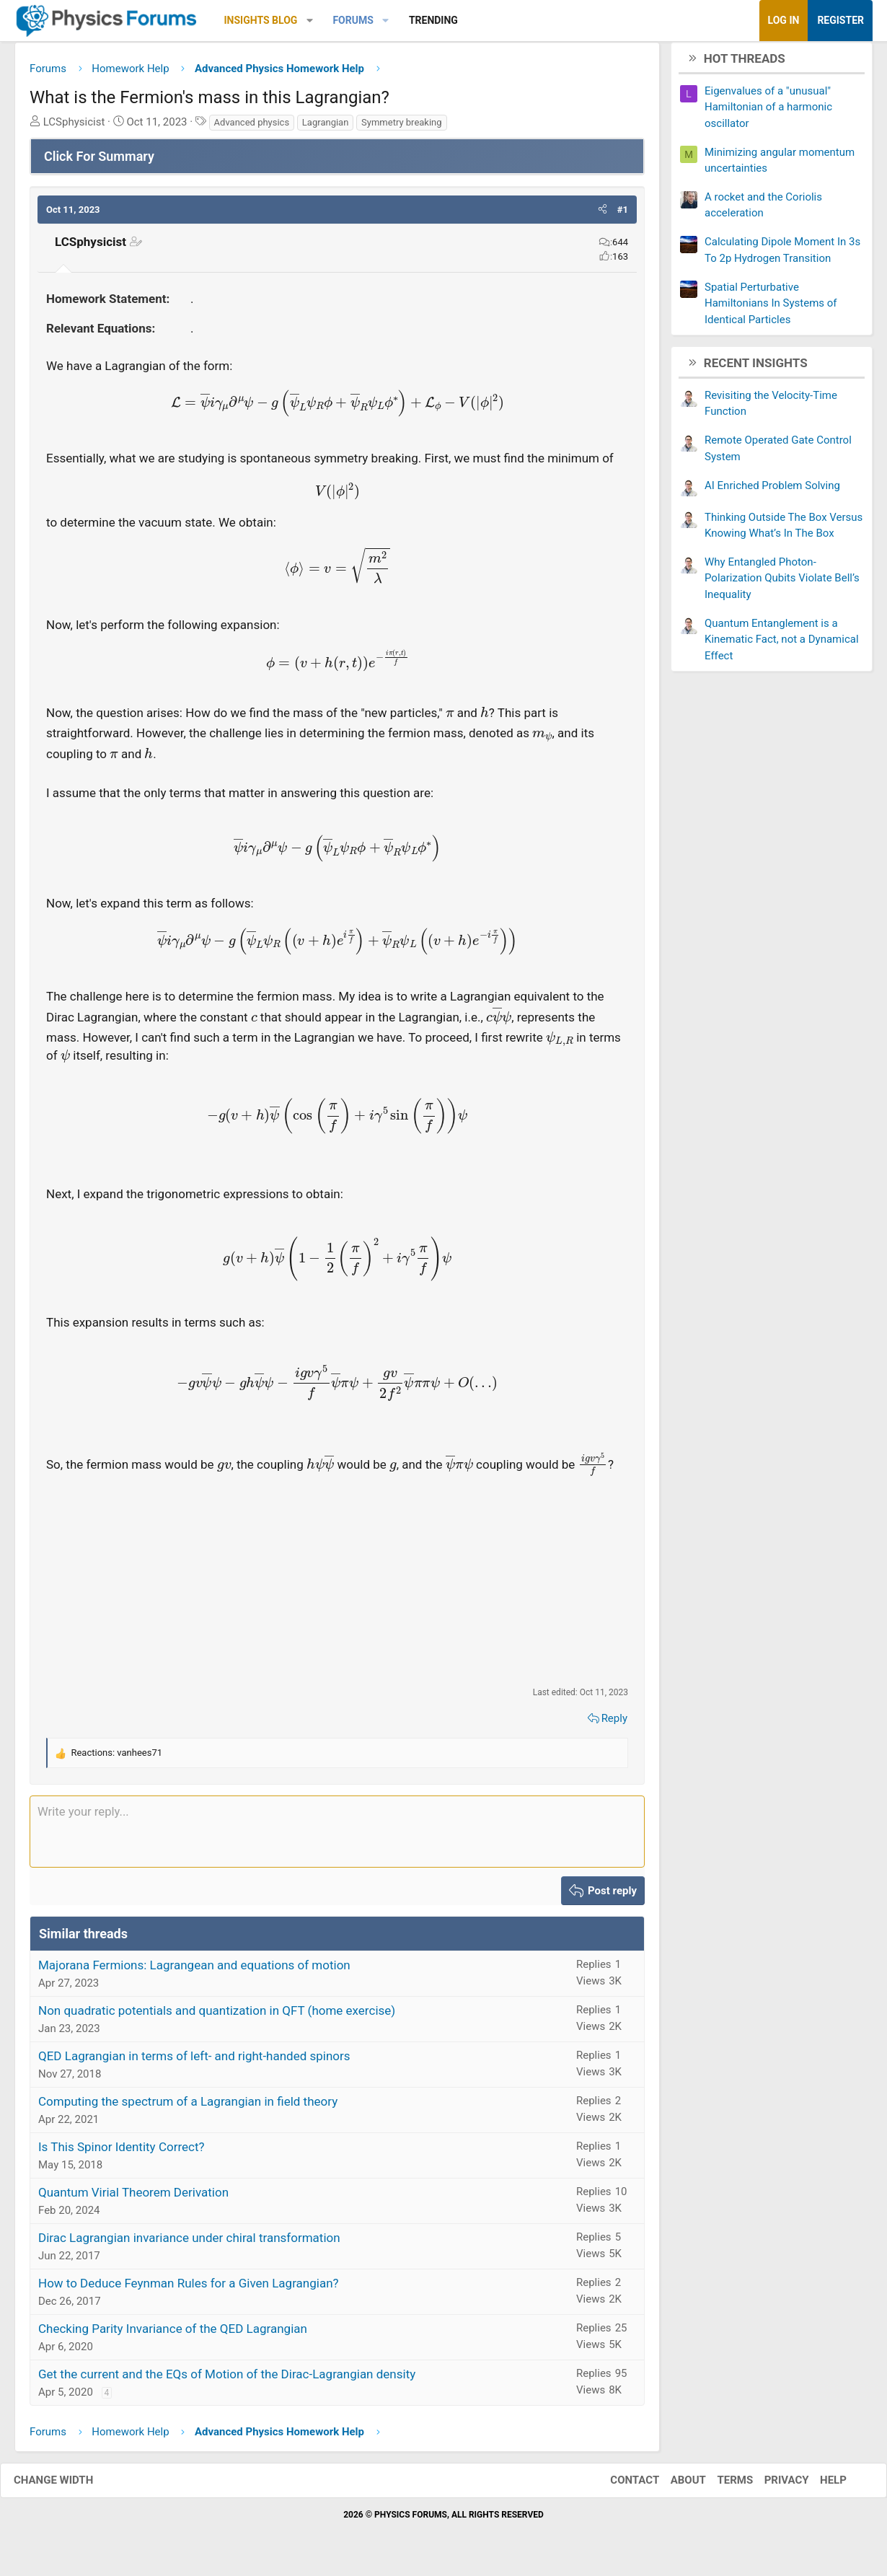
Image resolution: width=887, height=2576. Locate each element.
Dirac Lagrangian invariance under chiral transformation (189, 2243)
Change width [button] (67, 2485)
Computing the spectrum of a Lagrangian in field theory (187, 2107)
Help (819, 2485)
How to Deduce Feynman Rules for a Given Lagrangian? (188, 2289)
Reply (614, 1723)
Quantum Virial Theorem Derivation (133, 2198)
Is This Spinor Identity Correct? (121, 2152)
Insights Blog (261, 20)
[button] (309, 20)
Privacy (772, 2485)
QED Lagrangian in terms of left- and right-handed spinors (194, 2061)
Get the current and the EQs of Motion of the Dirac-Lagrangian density (226, 2380)
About (674, 2485)
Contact (620, 2485)
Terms (720, 2485)
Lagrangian (325, 127)
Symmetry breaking (401, 127)
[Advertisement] (337, 1586)
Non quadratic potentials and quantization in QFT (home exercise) (216, 2016)
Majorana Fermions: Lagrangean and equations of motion (194, 1971)
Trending (433, 20)
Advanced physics (252, 127)
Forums (352, 20)
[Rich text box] (337, 1837)
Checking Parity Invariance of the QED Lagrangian (172, 2334)
